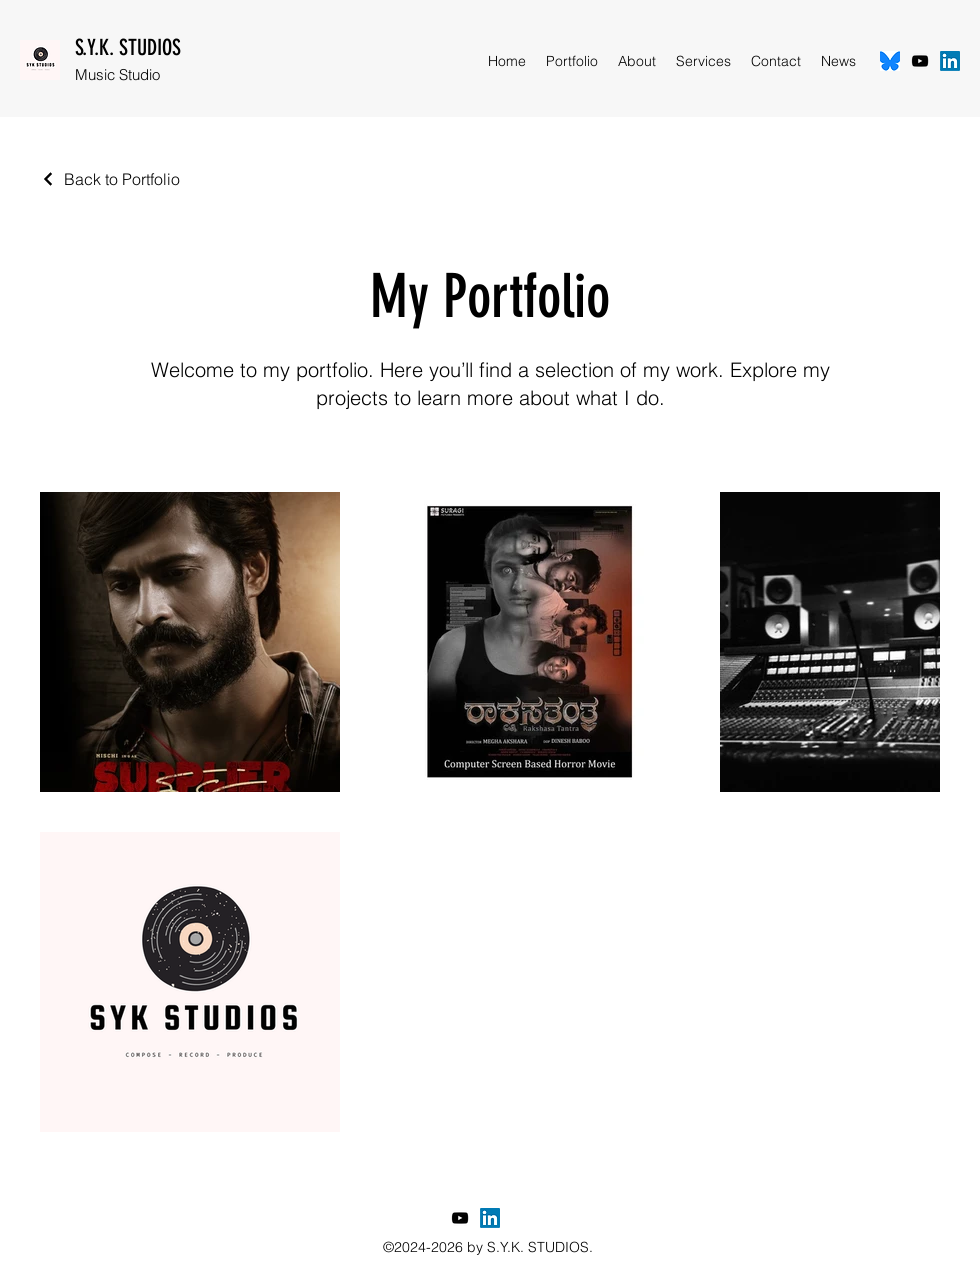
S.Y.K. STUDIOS (128, 47)
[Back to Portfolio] (110, 179)
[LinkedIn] (950, 61)
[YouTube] (920, 61)
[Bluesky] (890, 61)
